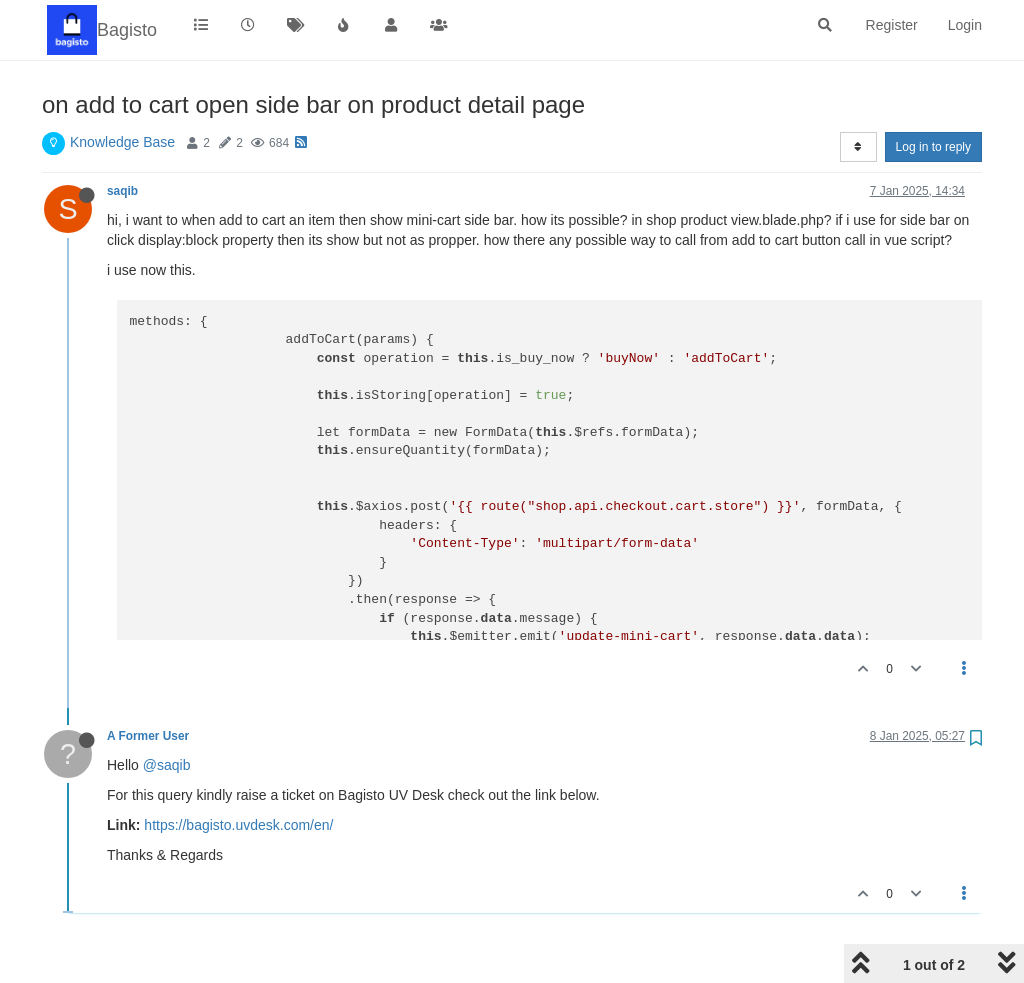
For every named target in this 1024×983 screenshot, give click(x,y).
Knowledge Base (122, 142)
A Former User (148, 736)
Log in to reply (933, 147)
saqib (122, 191)
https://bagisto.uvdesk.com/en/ (238, 825)
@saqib (167, 765)
